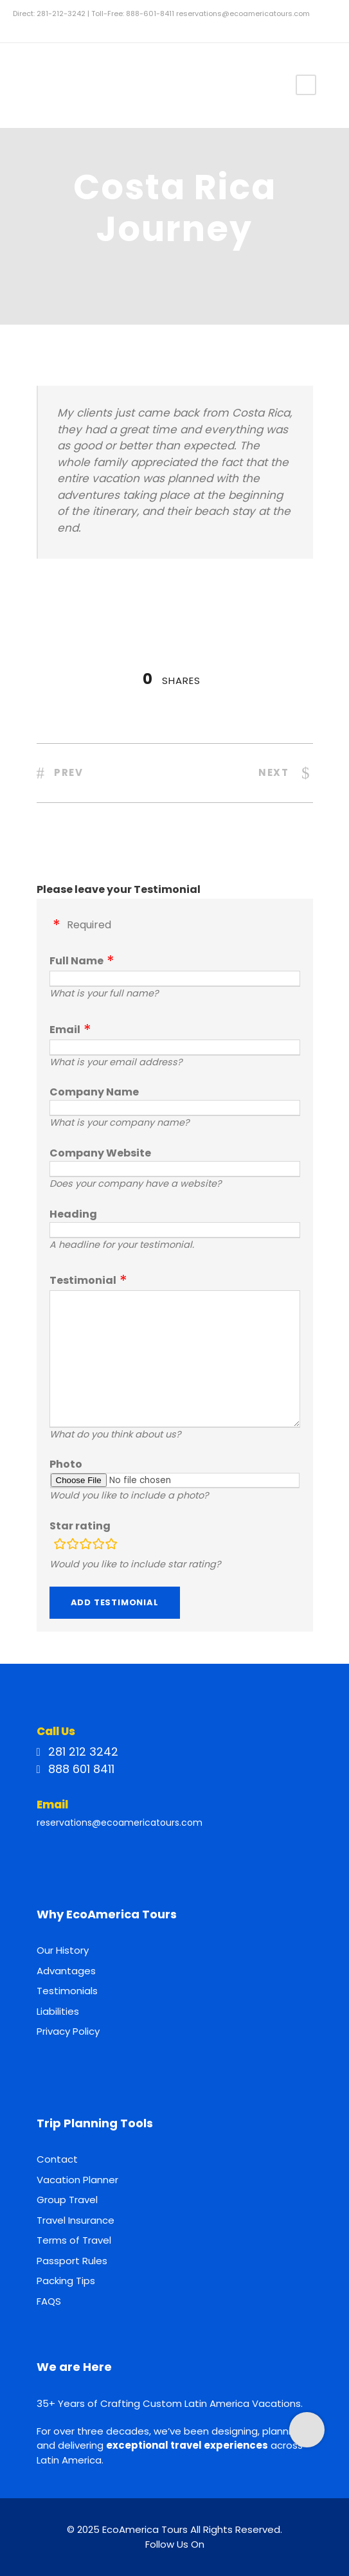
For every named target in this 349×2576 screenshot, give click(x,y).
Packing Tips (66, 2280)
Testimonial (82, 1280)
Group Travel (67, 2199)
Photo (65, 1464)
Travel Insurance (75, 2220)
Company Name (94, 1092)
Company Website (100, 1153)
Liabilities (58, 2011)
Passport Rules (72, 2260)
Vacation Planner (77, 2179)
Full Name (76, 960)
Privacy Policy (68, 2031)
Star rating (80, 1525)
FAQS (49, 2301)
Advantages (66, 1970)
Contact (57, 2159)
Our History (63, 1950)
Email (64, 1029)
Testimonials (67, 1990)
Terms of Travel (74, 2240)
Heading (73, 1214)
